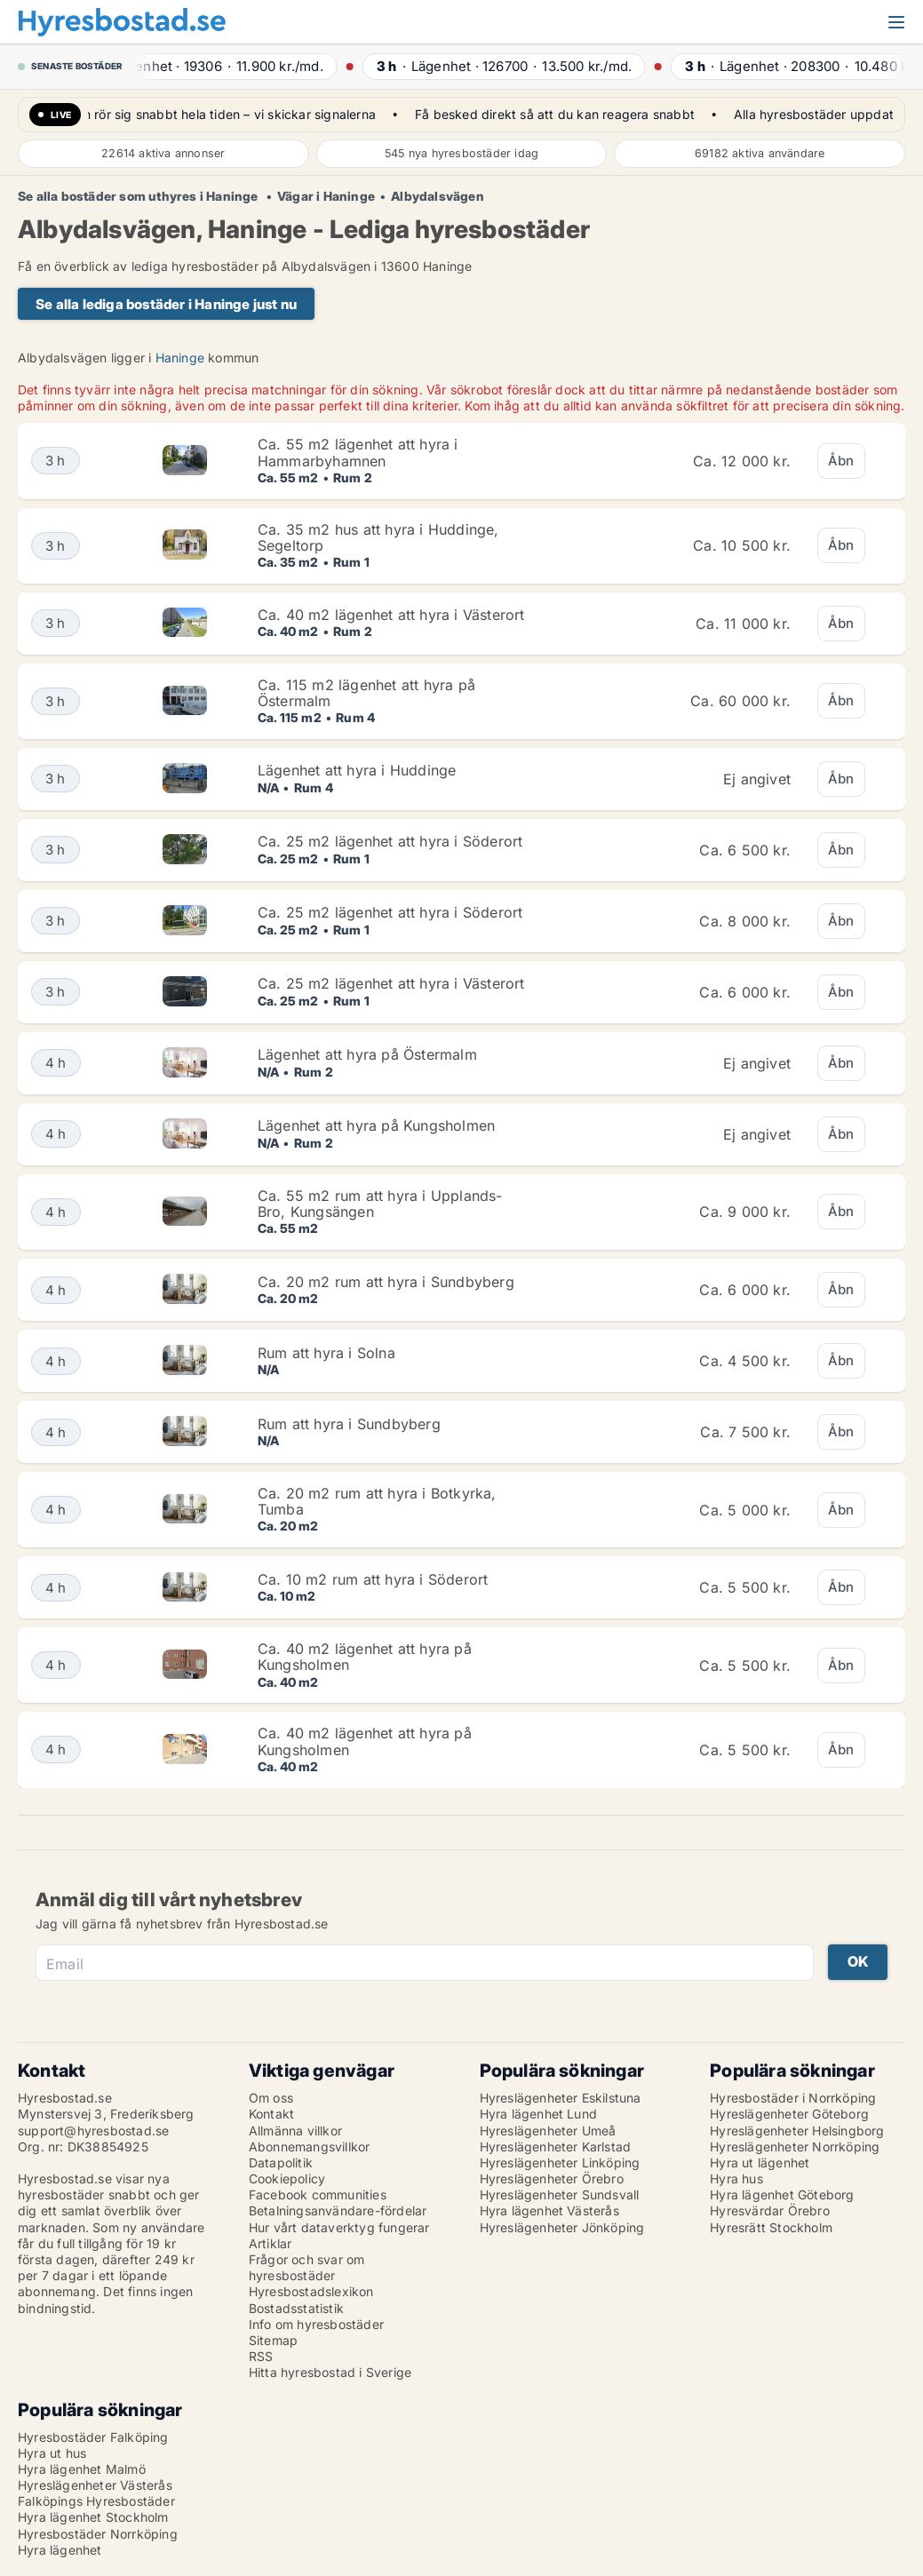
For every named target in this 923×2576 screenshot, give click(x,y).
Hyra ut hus (52, 2453)
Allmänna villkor (295, 2130)
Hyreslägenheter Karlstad (556, 2146)
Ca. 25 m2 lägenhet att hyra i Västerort (391, 983)
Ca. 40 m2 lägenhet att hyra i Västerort (391, 615)
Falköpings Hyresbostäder (96, 2500)
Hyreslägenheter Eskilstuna (560, 2097)
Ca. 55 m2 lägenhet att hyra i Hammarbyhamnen (358, 452)
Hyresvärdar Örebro (770, 2210)
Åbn (841, 460)
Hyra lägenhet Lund (539, 2113)
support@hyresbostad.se (93, 2130)
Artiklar (270, 2243)
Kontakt (271, 2113)
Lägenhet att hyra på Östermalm (367, 1054)
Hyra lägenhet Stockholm (93, 2516)
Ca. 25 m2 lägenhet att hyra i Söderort (390, 841)
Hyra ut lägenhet (759, 2162)
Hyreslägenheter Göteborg (789, 2113)
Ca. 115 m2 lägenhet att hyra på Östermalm (366, 693)
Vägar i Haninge (326, 196)
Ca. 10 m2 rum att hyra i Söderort (373, 1579)
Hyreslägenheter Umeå (548, 2130)
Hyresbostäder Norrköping (98, 2533)
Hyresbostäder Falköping (93, 2437)
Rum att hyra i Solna (326, 1353)
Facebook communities (317, 2194)
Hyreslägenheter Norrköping (794, 2146)
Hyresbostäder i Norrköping (793, 2097)
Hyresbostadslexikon (311, 2291)
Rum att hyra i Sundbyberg (349, 1424)
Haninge (179, 357)
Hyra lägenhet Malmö (82, 2469)
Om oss (271, 2097)
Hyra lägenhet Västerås (549, 2210)
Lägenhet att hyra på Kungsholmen (376, 1125)
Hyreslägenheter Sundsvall (560, 2194)
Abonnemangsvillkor (309, 2146)
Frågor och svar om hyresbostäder (307, 2267)
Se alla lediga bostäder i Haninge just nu (166, 304)
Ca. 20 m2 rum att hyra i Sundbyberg (386, 1282)
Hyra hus (736, 2178)
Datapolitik (281, 2162)
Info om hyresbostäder (316, 2324)
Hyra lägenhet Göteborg (782, 2194)
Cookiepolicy (287, 2178)
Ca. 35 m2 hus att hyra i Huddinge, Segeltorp (378, 537)
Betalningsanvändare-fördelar (338, 2210)
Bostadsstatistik (296, 2308)
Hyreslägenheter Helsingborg (797, 2130)
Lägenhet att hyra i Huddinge (357, 770)
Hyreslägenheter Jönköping (562, 2227)
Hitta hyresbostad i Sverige (330, 2372)
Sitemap (273, 2340)
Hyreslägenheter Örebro (552, 2178)
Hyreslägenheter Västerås (95, 2485)
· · (244, 66)
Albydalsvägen (437, 196)
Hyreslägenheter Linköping (560, 2162)
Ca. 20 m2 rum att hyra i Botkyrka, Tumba (377, 1501)
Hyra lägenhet (60, 2549)
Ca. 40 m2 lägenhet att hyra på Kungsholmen (365, 1657)
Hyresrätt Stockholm (771, 2227)
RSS (261, 2356)
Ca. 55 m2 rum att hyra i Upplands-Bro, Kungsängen (380, 1203)
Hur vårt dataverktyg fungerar (339, 2227)
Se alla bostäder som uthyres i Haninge (139, 196)
